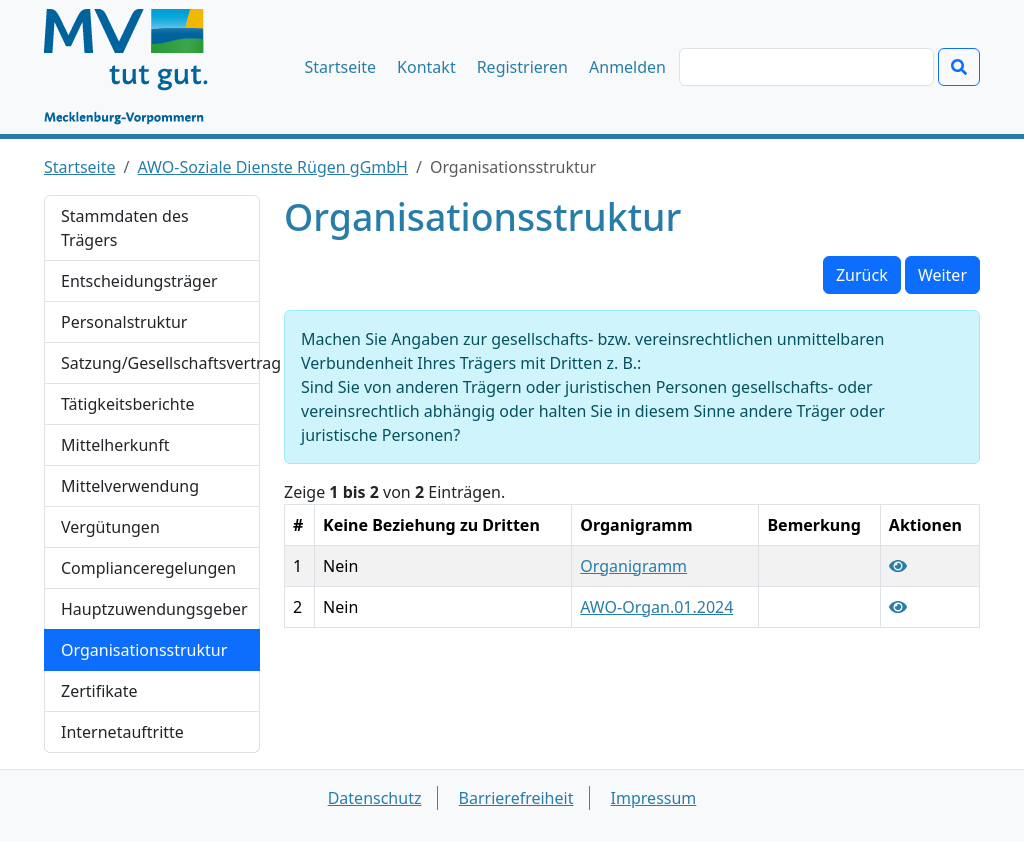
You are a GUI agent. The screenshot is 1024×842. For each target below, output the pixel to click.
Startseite (341, 67)
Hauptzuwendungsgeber (154, 609)
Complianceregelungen (148, 568)
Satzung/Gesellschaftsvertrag (160, 363)
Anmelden (627, 67)
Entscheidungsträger (139, 281)
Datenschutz (375, 798)
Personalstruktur (124, 322)
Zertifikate (99, 691)
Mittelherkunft (115, 445)
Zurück (862, 275)
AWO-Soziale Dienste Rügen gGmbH (273, 167)
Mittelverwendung (130, 486)
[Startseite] (135, 67)
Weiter (942, 275)
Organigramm (633, 566)
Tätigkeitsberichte (127, 404)
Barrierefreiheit (516, 798)
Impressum (654, 798)
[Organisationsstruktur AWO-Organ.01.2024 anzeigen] (898, 607)
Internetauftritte (122, 732)
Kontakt (426, 67)
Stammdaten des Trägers (125, 228)
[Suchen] (806, 67)
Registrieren (522, 67)
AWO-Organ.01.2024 (656, 607)
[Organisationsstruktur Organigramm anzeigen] (898, 566)
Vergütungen (110, 527)
